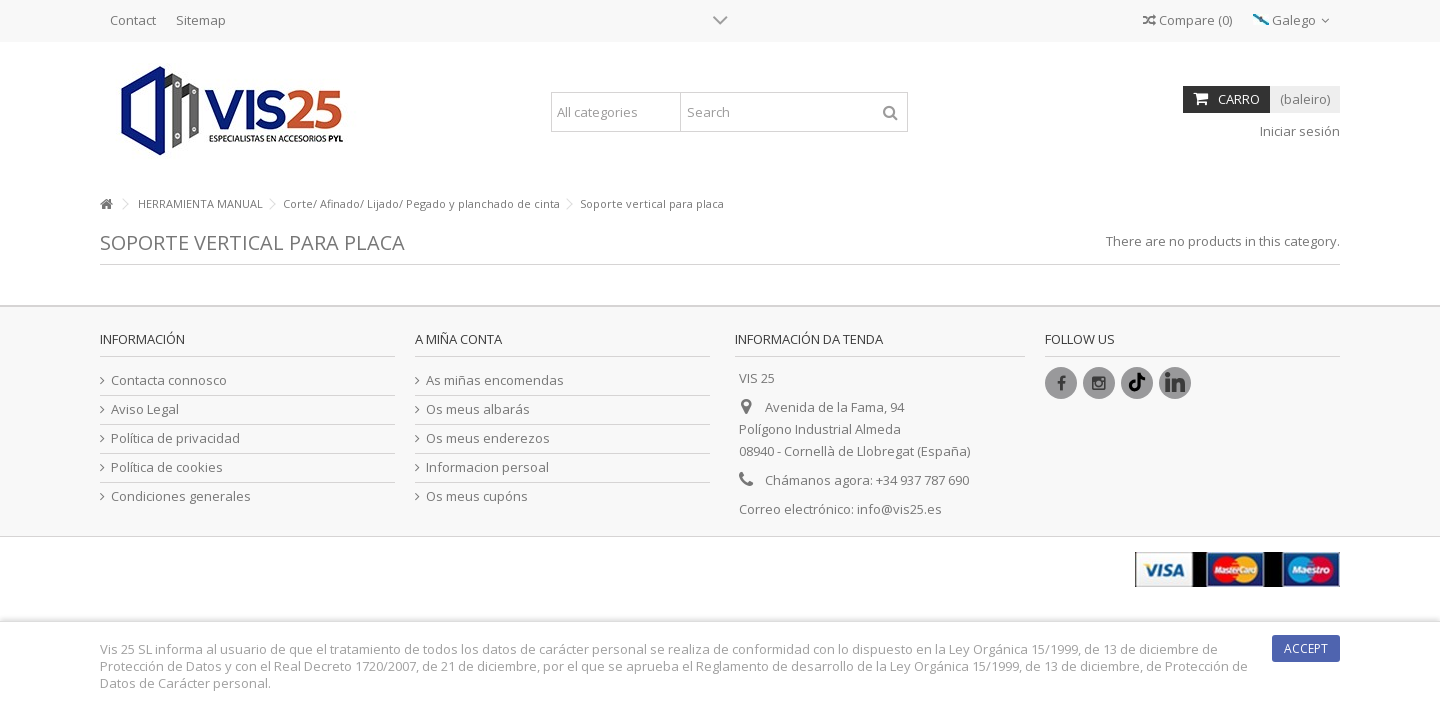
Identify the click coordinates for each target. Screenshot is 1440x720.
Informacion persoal (487, 467)
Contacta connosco (169, 380)
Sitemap (201, 20)
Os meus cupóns (477, 496)
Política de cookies (167, 467)
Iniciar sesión (1298, 131)
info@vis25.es (899, 509)
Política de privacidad (175, 438)
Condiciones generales (181, 496)
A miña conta (458, 339)
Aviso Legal (145, 409)
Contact (133, 20)
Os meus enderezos (488, 438)
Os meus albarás (478, 409)
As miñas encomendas (495, 380)
